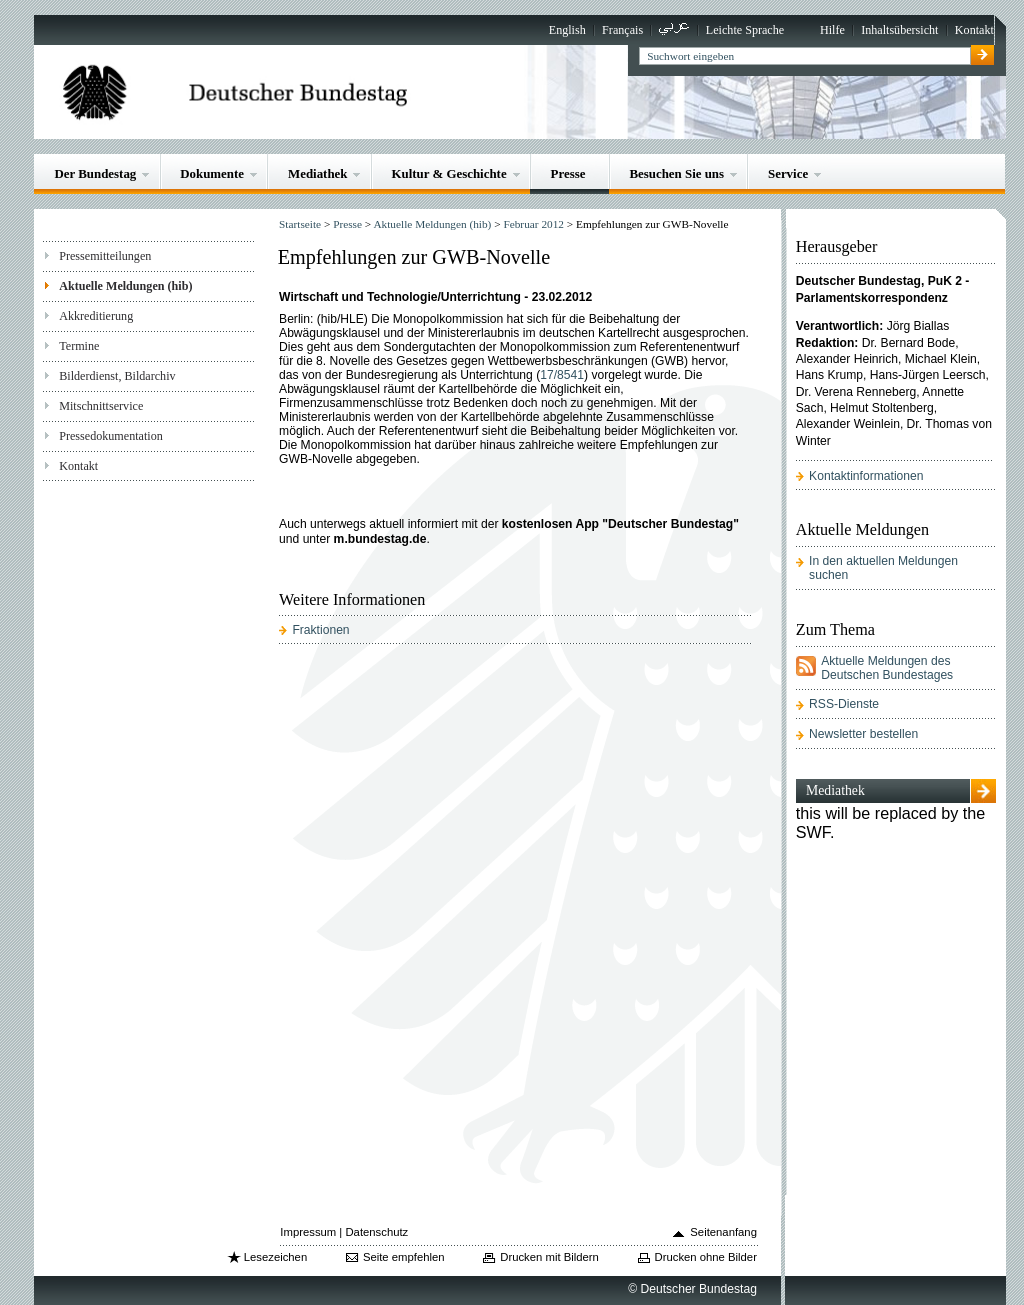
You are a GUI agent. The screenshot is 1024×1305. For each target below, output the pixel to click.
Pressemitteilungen (105, 256)
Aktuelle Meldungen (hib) (125, 286)
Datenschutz (376, 1232)
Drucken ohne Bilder (706, 1257)
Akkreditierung (96, 316)
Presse (568, 173)
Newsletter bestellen (863, 734)
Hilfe (832, 30)
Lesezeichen (275, 1257)
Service (788, 173)
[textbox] (804, 56)
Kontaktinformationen (866, 476)
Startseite (300, 224)
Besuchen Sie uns (676, 173)
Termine (79, 346)
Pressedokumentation (111, 436)
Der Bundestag (95, 173)
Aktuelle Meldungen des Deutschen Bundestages (887, 668)
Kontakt (974, 30)
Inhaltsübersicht (899, 30)
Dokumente (212, 173)
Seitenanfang (723, 1232)
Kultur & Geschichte (448, 173)
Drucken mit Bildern (549, 1257)
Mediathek (318, 173)
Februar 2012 (533, 224)
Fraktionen (320, 630)
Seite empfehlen (404, 1257)
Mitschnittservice (101, 406)
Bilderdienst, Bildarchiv (117, 376)
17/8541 (562, 375)
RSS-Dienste (844, 704)
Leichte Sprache (745, 30)
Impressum (308, 1232)
